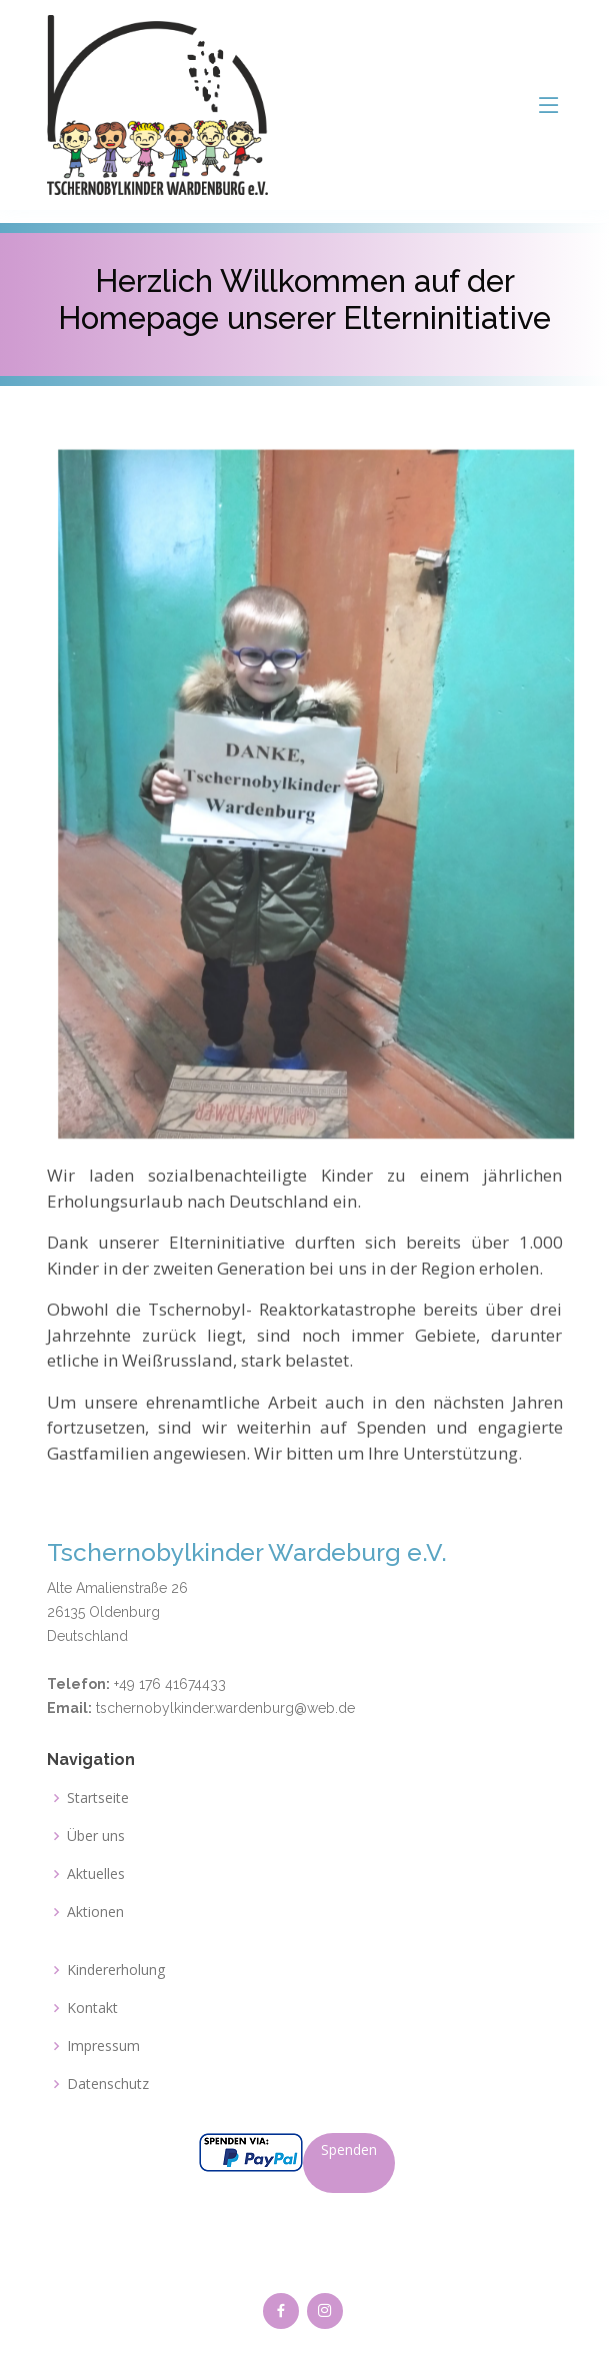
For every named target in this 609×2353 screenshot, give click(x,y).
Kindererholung (116, 1970)
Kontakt (92, 2008)
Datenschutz (108, 2084)
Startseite (98, 1798)
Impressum (103, 2046)
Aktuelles (96, 1874)
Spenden (349, 2149)
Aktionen (95, 1912)
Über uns (96, 1836)
